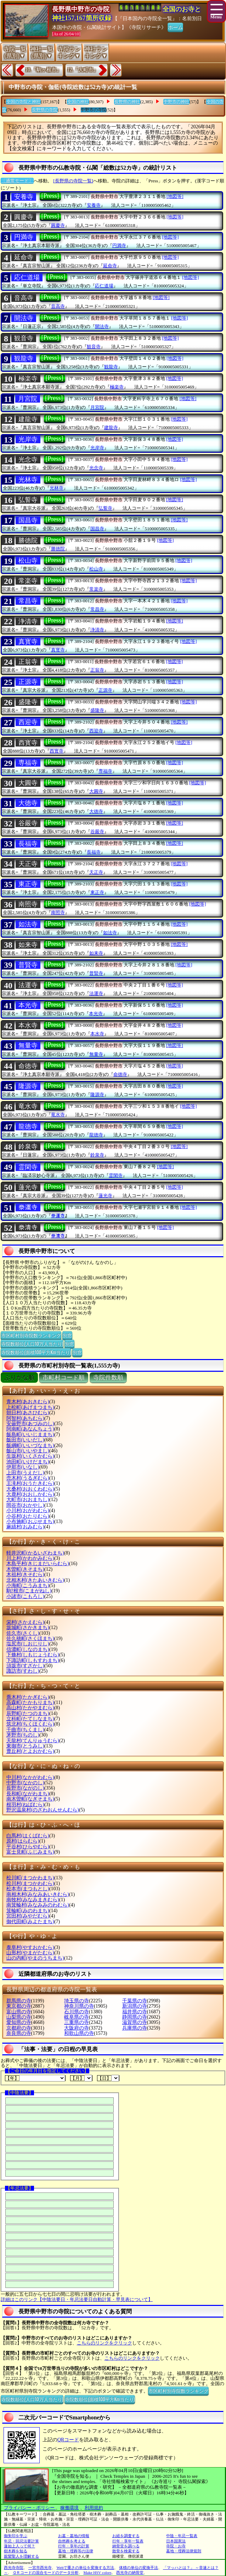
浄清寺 (28, 621)
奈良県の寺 (18, 2033)
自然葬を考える (71, 2541)
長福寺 (28, 843)
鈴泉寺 (28, 1146)
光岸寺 (28, 439)
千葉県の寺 (134, 2000)
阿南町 (30, 1429)
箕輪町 (27, 1910)
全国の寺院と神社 (23, 101)
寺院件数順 (108, 1377)
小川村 (27, 1510)
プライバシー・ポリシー (30, 2507)
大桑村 (30, 1489)
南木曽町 (30, 1799)
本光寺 (28, 1005)
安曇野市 (30, 1423)
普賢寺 (28, 964)
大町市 (27, 1499)
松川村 (30, 1883)
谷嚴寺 (28, 823)
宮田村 (27, 1916)
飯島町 (30, 1434)
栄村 (25, 1622)
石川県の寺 (76, 2011)
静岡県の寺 (134, 2017)
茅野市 (22, 1735)
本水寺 (28, 1025)
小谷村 (27, 1516)
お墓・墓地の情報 (73, 2536)
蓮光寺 (28, 1187)
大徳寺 (28, 803)
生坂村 (30, 1456)
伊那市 (22, 1467)
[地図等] (174, 196)
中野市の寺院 (93, 109)
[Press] (50, 195)
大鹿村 (30, 1494)
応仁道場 (27, 277)
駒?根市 (29, 1590)
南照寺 (28, 904)
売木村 (27, 1478)
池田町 (27, 1461)
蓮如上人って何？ (19, 2546)
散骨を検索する (126, 2551)
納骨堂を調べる (126, 2546)
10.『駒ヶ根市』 (43, 69)
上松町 (30, 1407)
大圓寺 (28, 782)
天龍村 (32, 1740)
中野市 (25, 1782)
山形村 (30, 1952)
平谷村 (27, 1846)
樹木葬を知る (15, 2551)
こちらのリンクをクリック (104, 2343)
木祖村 (25, 1574)
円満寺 (23, 237)
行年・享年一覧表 (127, 2541)
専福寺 (28, 762)
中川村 (30, 1777)
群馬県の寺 (18, 2000)
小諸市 (25, 1596)
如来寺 (28, 944)
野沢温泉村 (42, 1810)
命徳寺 (28, 1066)
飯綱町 (30, 1445)
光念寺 (28, 459)
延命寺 (23, 257)
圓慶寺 (23, 217)
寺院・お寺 (176, 2546)
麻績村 (25, 1526)
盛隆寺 (28, 702)
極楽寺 (28, 378)
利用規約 (94, 2507)
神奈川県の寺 (79, 2006)
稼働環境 (69, 2507)
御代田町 (30, 1921)
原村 (22, 1841)
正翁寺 (28, 661)
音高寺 (23, 297)
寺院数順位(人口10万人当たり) (32, 1343)
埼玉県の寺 (76, 2000)
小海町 (27, 1585)
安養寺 (23, 196)
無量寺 (28, 1045)
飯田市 (25, 1439)
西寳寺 (28, 742)
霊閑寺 (28, 1167)
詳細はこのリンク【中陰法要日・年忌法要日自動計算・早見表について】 (77, 2299)
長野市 (25, 1788)
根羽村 (25, 1804)
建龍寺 (28, 419)
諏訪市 (22, 1671)
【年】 (35, 2078)
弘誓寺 (28, 499)
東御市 (25, 1746)
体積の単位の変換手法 (138, 2567)
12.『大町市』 (82, 69)
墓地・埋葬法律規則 (183, 2551)
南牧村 (32, 1899)
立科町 (30, 1718)
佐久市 (22, 1633)
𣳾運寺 (28, 1207)
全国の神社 (78, 101)
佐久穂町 (30, 1638)
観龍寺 (23, 358)
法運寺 (28, 985)
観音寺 (23, 338)
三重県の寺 (76, 2022)
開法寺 (23, 318)
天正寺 (28, 863)
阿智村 (25, 1418)
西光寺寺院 (13, 2567)
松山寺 (28, 560)
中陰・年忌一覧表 (181, 2536)
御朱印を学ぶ (15, 2536)
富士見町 (30, 1852)
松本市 (27, 1888)
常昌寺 (28, 600)
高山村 (30, 1707)
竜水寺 (28, 1106)
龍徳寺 (28, 1126)
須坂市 (25, 1665)
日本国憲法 (176, 2541)
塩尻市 (27, 1643)
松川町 (30, 1877)
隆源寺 (28, 1086)
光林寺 (28, 479)
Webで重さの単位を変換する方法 (85, 2567)
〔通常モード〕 (17, 180)
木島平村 (37, 1563)
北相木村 (35, 1580)
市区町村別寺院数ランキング (31, 1335)
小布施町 (30, 1521)
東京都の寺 (18, 2006)
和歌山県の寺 (79, 2033)
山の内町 (35, 1958)
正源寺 (28, 681)
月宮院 (27, 398)
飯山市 (27, 1450)
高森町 (30, 1702)
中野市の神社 (176, 101)
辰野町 (27, 1713)
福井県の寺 (134, 2011)
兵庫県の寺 (134, 2028)
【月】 (81, 2078)
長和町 (27, 1793)
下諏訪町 (32, 1660)
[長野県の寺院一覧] (73, 180)
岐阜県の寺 (76, 2017)
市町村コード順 (64, 1377)
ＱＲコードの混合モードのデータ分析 (46, 2572)
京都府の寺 (18, 2028)
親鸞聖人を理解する (21, 2556)
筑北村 (30, 1724)
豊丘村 (30, 1751)
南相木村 (37, 1894)
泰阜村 (30, 1947)
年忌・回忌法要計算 (21, 2541)
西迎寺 (28, 722)
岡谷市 (25, 1505)
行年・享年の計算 (73, 2546)
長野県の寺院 (44, 109)
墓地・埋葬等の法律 (75, 2551)
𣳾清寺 (28, 1227)
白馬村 (27, 1835)
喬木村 (27, 1697)
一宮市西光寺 (40, 2567)
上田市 (25, 1472)
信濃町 (27, 1649)
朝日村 (27, 1412)
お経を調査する (126, 2536)
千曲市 (25, 1729)
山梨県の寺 (18, 2017)
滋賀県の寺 (134, 2022)
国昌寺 (28, 520)
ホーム (175, 26)
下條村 (32, 1654)
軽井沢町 (35, 1553)
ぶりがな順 (19, 1377)
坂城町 (27, 1627)
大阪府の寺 (76, 2028)
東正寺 (28, 884)
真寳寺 (28, 641)
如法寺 (28, 924)
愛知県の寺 (18, 2022)
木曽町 (25, 1569)
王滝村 (30, 1483)
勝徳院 (28, 540)
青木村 (27, 1401)
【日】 (108, 2078)
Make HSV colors (98, 2572)
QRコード (68, 2439)
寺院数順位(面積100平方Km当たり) (36, 1352)
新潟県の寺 (134, 2006)
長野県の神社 (127, 101)
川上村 (30, 1558)
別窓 (67, 1335)
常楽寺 (28, 580)
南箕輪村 (37, 1905)
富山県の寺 (18, 2011)
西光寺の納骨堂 (129, 2572)
